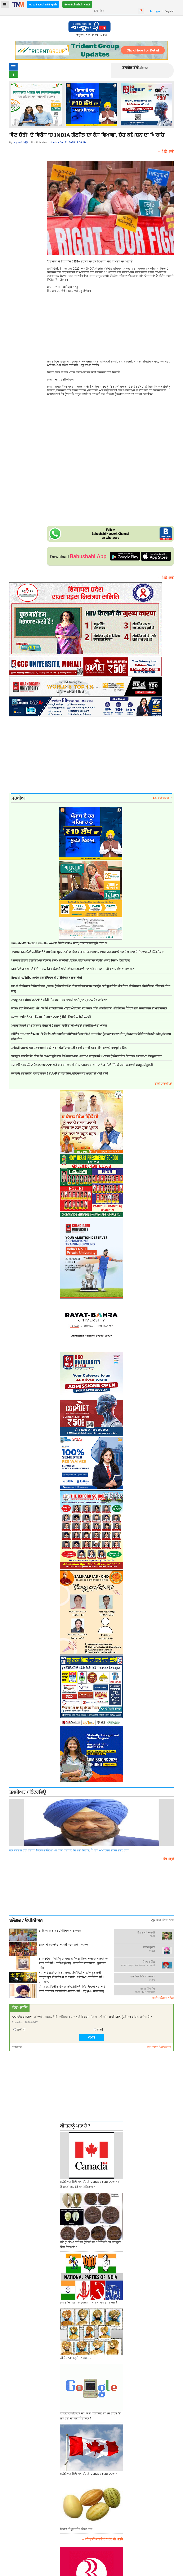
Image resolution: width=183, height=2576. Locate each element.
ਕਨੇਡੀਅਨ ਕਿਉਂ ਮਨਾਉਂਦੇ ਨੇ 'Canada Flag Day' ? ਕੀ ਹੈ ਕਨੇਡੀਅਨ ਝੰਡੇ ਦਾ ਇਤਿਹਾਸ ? (91, 2160)
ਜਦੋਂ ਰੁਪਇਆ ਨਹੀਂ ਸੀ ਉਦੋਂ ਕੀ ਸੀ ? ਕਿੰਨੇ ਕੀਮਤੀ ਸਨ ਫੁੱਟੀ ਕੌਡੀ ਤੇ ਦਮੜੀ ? (91, 2221)
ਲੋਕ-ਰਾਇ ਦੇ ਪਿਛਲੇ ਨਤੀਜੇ (159, 2047)
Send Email (75, 151)
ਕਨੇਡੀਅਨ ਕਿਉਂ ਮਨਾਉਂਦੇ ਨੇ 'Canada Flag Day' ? (91, 2450)
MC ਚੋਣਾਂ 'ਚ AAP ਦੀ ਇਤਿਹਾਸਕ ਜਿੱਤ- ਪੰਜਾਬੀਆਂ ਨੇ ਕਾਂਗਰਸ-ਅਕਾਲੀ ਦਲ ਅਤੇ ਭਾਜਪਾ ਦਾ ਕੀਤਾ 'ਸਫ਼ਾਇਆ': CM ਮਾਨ (72, 969)
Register (169, 11)
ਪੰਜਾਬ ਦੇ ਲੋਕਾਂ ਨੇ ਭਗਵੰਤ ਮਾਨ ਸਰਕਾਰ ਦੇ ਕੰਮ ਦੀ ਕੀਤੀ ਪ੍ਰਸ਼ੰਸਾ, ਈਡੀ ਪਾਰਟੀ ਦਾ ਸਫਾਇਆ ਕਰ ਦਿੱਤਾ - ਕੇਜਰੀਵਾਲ (70, 960)
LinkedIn (46, 151)
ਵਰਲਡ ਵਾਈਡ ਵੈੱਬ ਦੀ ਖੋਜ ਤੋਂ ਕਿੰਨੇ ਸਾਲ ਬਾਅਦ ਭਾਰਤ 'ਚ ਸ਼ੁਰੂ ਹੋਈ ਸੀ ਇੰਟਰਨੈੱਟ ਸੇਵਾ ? (91, 2392)
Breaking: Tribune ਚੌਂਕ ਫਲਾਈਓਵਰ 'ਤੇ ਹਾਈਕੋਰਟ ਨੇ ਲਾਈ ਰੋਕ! (46, 977)
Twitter (31, 151)
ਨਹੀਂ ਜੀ (21, 2029)
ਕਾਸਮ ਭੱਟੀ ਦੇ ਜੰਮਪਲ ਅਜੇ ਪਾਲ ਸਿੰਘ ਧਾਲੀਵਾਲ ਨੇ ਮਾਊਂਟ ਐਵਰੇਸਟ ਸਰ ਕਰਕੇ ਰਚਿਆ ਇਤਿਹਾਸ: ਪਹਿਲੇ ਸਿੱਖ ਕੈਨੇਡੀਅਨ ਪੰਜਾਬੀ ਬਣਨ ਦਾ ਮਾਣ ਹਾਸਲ (89, 1008)
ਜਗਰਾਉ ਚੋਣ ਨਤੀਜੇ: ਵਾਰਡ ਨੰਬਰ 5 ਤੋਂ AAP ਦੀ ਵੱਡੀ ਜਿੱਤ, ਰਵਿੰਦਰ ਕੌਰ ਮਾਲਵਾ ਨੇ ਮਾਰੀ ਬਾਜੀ (59, 1073)
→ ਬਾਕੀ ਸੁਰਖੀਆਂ (161, 1083)
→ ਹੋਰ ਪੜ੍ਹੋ (166, 1858)
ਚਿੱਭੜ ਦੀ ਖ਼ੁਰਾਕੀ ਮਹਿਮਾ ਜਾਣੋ (91, 2505)
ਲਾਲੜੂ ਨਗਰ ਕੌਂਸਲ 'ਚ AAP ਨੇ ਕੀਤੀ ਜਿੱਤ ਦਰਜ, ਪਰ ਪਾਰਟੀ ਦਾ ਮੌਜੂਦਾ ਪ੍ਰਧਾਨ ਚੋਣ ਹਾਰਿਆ (59, 1000)
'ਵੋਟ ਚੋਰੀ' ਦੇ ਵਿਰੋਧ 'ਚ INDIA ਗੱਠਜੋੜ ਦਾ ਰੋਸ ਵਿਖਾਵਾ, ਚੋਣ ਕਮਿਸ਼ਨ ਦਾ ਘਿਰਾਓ (86, 134)
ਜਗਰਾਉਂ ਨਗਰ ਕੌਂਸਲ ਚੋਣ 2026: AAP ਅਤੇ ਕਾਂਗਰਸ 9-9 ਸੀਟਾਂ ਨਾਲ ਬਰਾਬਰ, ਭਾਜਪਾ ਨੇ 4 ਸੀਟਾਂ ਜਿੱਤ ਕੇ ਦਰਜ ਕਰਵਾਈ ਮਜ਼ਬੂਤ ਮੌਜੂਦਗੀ (82, 1065)
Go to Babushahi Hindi (77, 4)
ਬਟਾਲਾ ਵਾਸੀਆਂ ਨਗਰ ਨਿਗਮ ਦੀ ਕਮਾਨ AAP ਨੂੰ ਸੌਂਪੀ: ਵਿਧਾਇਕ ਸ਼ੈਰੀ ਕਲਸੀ (51, 1017)
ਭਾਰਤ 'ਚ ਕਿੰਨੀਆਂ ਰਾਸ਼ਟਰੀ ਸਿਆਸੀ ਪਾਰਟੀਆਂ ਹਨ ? (91, 2279)
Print (90, 151)
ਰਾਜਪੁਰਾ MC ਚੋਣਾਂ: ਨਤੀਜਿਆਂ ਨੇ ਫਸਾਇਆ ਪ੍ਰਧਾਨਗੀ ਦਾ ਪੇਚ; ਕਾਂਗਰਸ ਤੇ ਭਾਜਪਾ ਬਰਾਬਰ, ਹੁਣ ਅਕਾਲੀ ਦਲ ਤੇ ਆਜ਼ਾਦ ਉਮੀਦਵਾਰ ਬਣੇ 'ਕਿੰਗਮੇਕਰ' (87, 952)
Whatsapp (61, 151)
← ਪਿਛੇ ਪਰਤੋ (166, 151)
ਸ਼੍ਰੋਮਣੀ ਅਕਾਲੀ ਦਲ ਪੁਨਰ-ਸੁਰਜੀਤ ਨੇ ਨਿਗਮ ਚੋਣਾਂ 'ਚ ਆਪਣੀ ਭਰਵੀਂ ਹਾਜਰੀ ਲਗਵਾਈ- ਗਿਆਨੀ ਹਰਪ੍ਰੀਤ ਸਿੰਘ (69, 1048)
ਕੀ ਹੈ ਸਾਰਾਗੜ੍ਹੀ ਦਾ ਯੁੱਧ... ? (91, 2334)
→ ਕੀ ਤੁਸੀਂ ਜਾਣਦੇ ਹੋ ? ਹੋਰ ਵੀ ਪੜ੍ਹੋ (102, 2539)
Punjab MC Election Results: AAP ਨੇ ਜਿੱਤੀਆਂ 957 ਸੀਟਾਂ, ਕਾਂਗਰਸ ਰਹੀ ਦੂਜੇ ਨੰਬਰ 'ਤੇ (59, 943)
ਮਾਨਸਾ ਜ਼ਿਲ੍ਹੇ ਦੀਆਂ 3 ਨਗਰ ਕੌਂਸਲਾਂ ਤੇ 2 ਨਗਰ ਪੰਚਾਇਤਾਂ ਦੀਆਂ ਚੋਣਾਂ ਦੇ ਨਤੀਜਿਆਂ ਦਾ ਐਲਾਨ (59, 1025)
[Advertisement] (110, 326)
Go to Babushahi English (43, 4)
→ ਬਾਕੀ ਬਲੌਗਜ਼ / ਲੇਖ (161, 1998)
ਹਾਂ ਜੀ (100, 2029)
